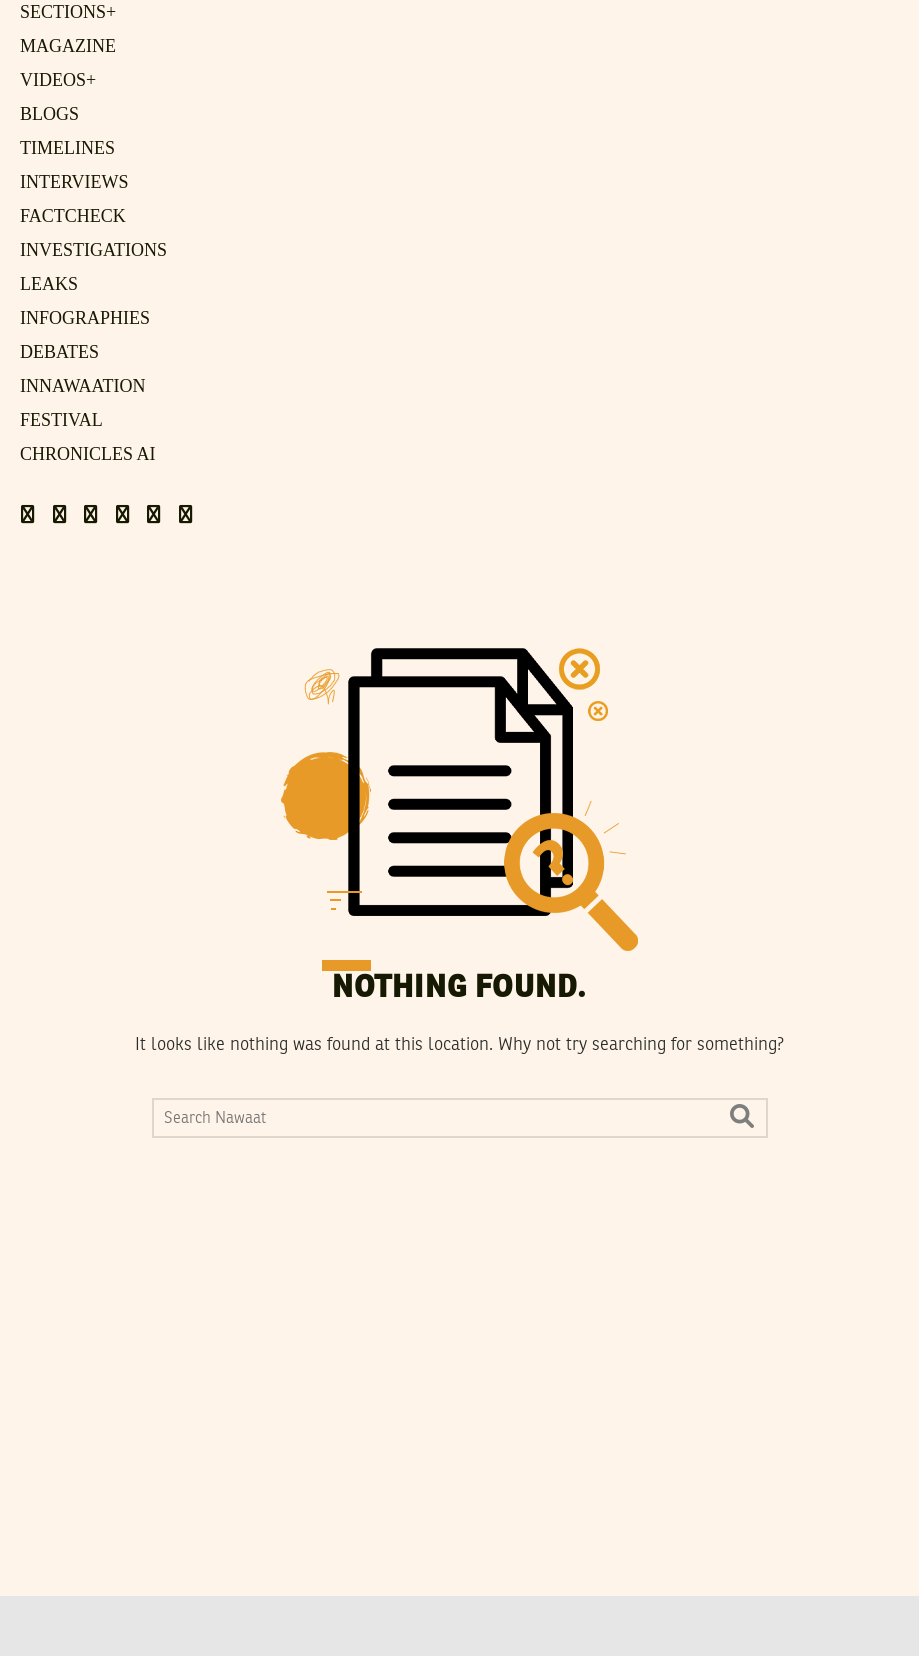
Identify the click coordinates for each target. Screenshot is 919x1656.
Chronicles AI (88, 454)
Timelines (67, 148)
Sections (68, 12)
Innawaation (83, 386)
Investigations (93, 250)
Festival (61, 420)
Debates (59, 352)
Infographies (85, 318)
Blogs (49, 114)
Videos (58, 80)
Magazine (68, 46)
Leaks (49, 284)
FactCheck (73, 216)
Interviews (74, 182)
